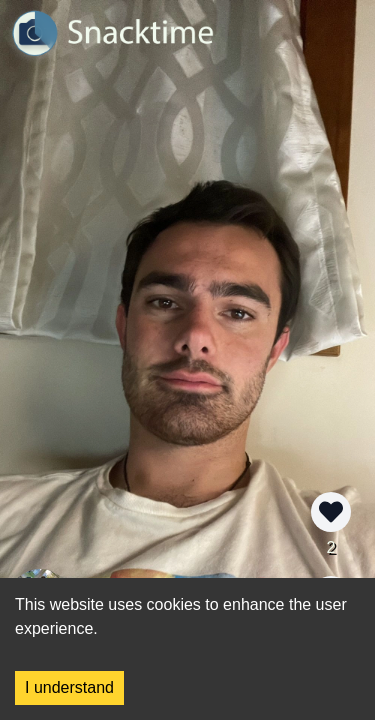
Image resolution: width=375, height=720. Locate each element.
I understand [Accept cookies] (69, 687)
